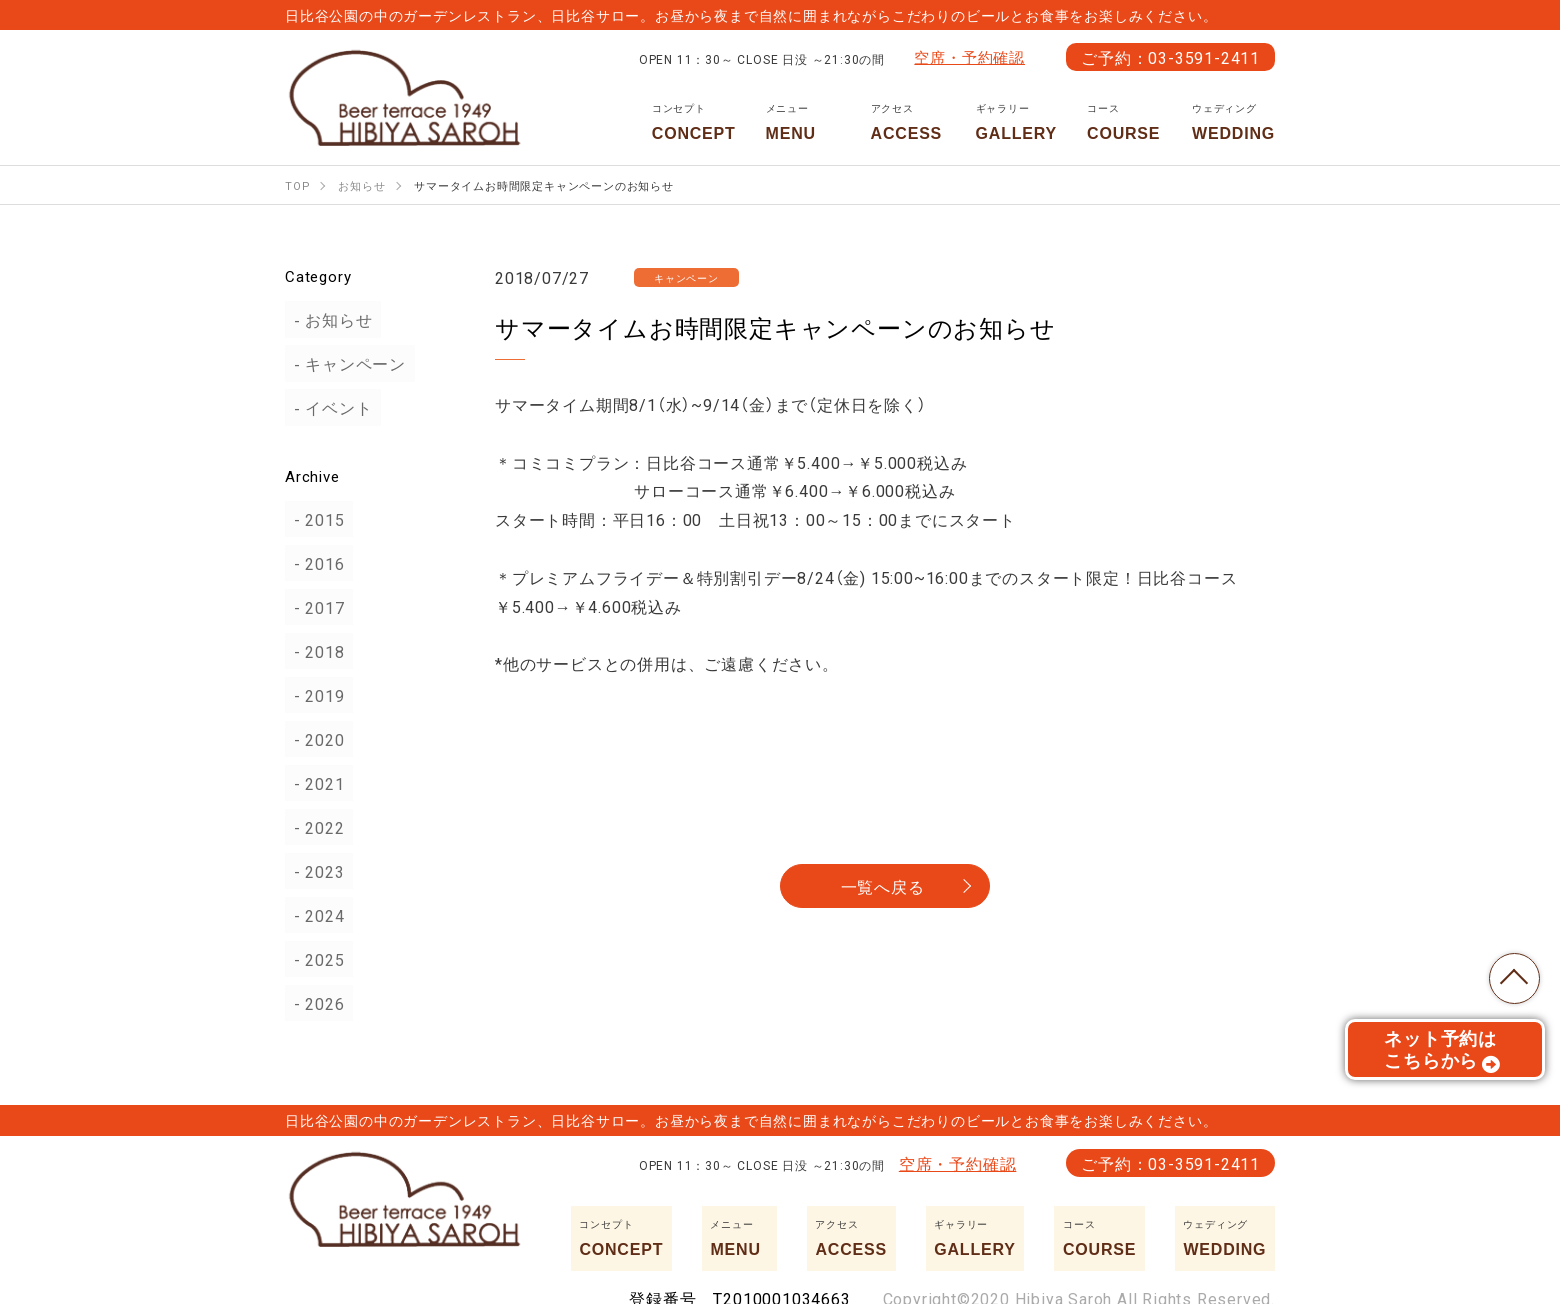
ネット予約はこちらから (1442, 1055)
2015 (316, 519)
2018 (316, 651)
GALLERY (1016, 122)
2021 (316, 783)
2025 (316, 959)
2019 (316, 695)
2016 (316, 563)
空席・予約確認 (969, 57)
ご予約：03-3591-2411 (1170, 57)
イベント (330, 408)
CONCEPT (694, 122)
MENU (803, 122)
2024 (316, 915)
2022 (316, 827)
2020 (316, 739)
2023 (316, 871)
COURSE (1124, 122)
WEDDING (1233, 122)
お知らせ (330, 320)
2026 (316, 1003)
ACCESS (908, 122)
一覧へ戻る (883, 886)
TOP (1510, 974)
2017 (316, 607)
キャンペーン (347, 364)
